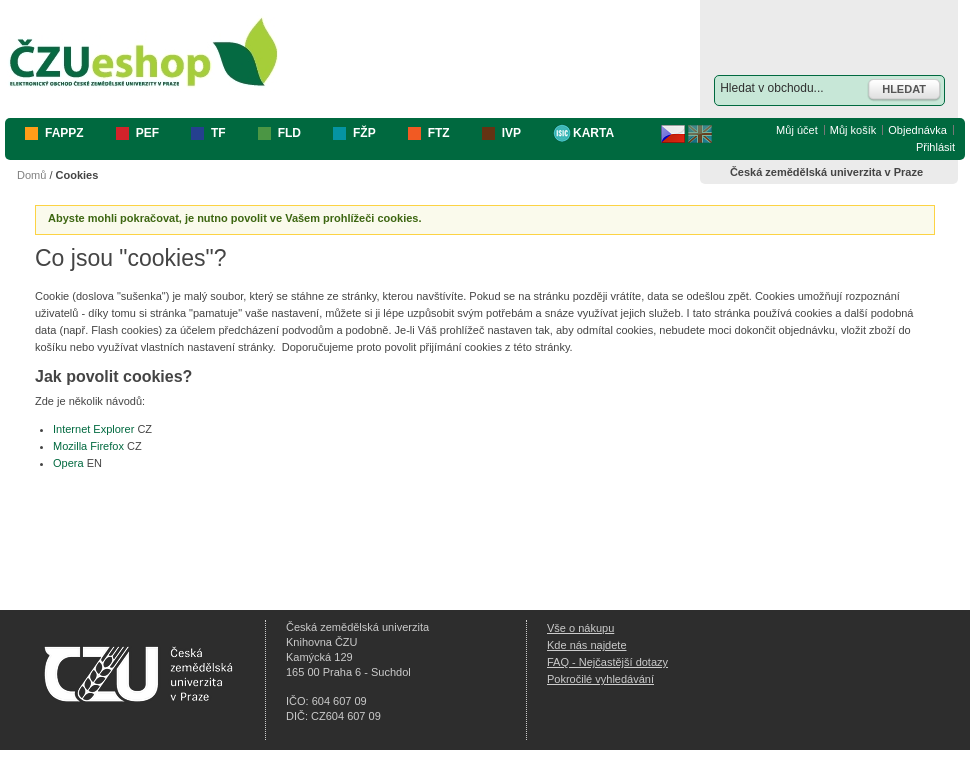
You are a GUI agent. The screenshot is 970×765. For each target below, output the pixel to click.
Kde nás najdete (587, 645)
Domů (31, 175)
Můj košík (853, 130)
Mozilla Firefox (88, 446)
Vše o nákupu (580, 628)
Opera (68, 463)
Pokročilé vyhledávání (600, 679)
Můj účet (797, 130)
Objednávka (917, 130)
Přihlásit (935, 147)
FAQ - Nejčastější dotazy (607, 662)
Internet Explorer (93, 429)
